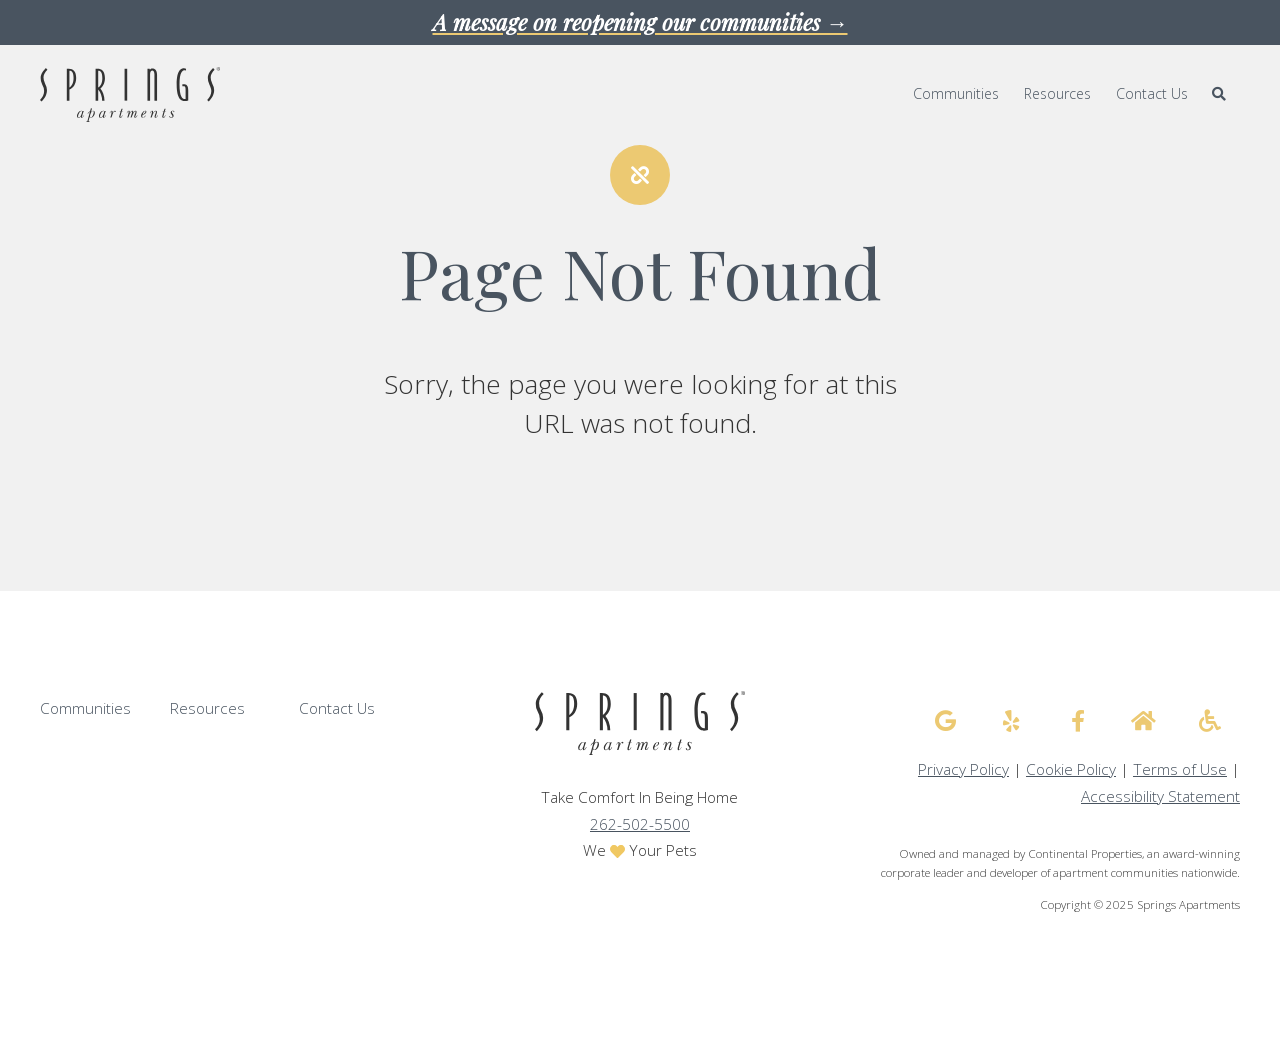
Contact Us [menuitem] (1152, 93)
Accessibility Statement (1160, 796)
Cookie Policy (1071, 769)
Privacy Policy (963, 769)
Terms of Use (1180, 769)
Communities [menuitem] (956, 93)
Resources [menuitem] (1057, 93)
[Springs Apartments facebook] (1078, 721)
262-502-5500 (640, 824)
